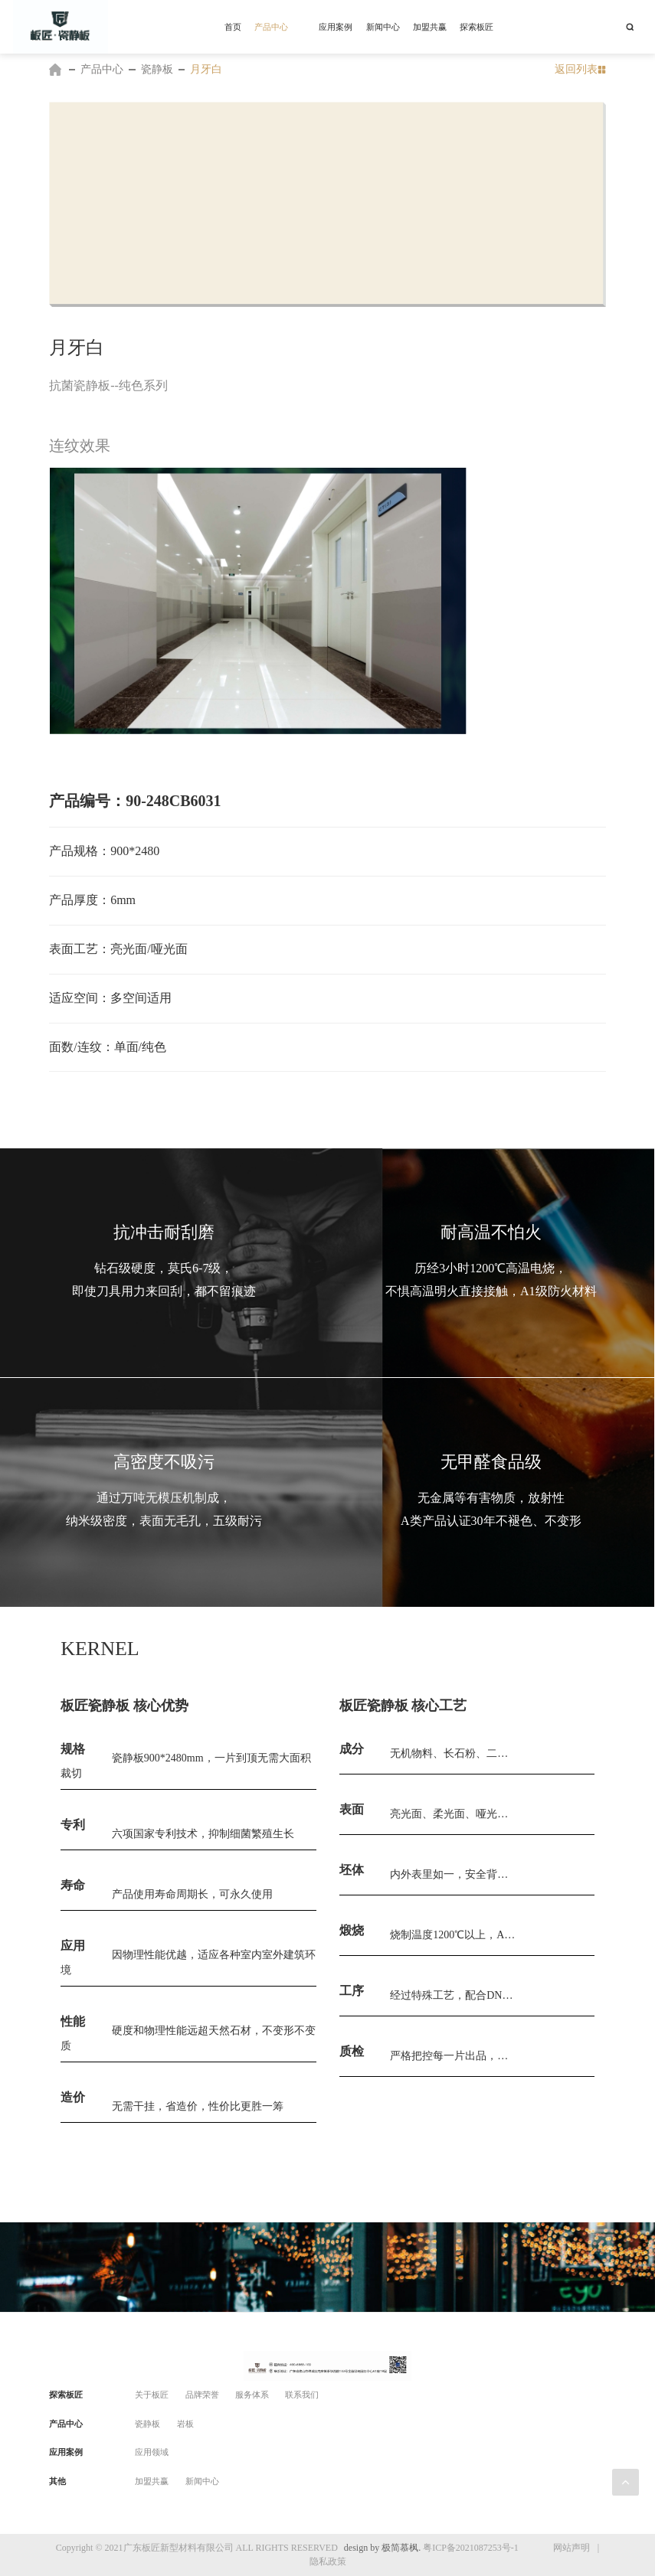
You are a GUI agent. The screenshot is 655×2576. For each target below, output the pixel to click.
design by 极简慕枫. (382, 2547)
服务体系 (252, 2394)
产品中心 (101, 69)
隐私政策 (327, 2561)
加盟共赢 (152, 2481)
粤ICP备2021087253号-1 (471, 2547)
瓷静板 (157, 69)
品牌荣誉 (202, 2394)
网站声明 (571, 2547)
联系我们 (302, 2394)
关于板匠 (152, 2394)
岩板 (185, 2423)
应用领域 (152, 2452)
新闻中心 (202, 2481)
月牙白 (206, 69)
